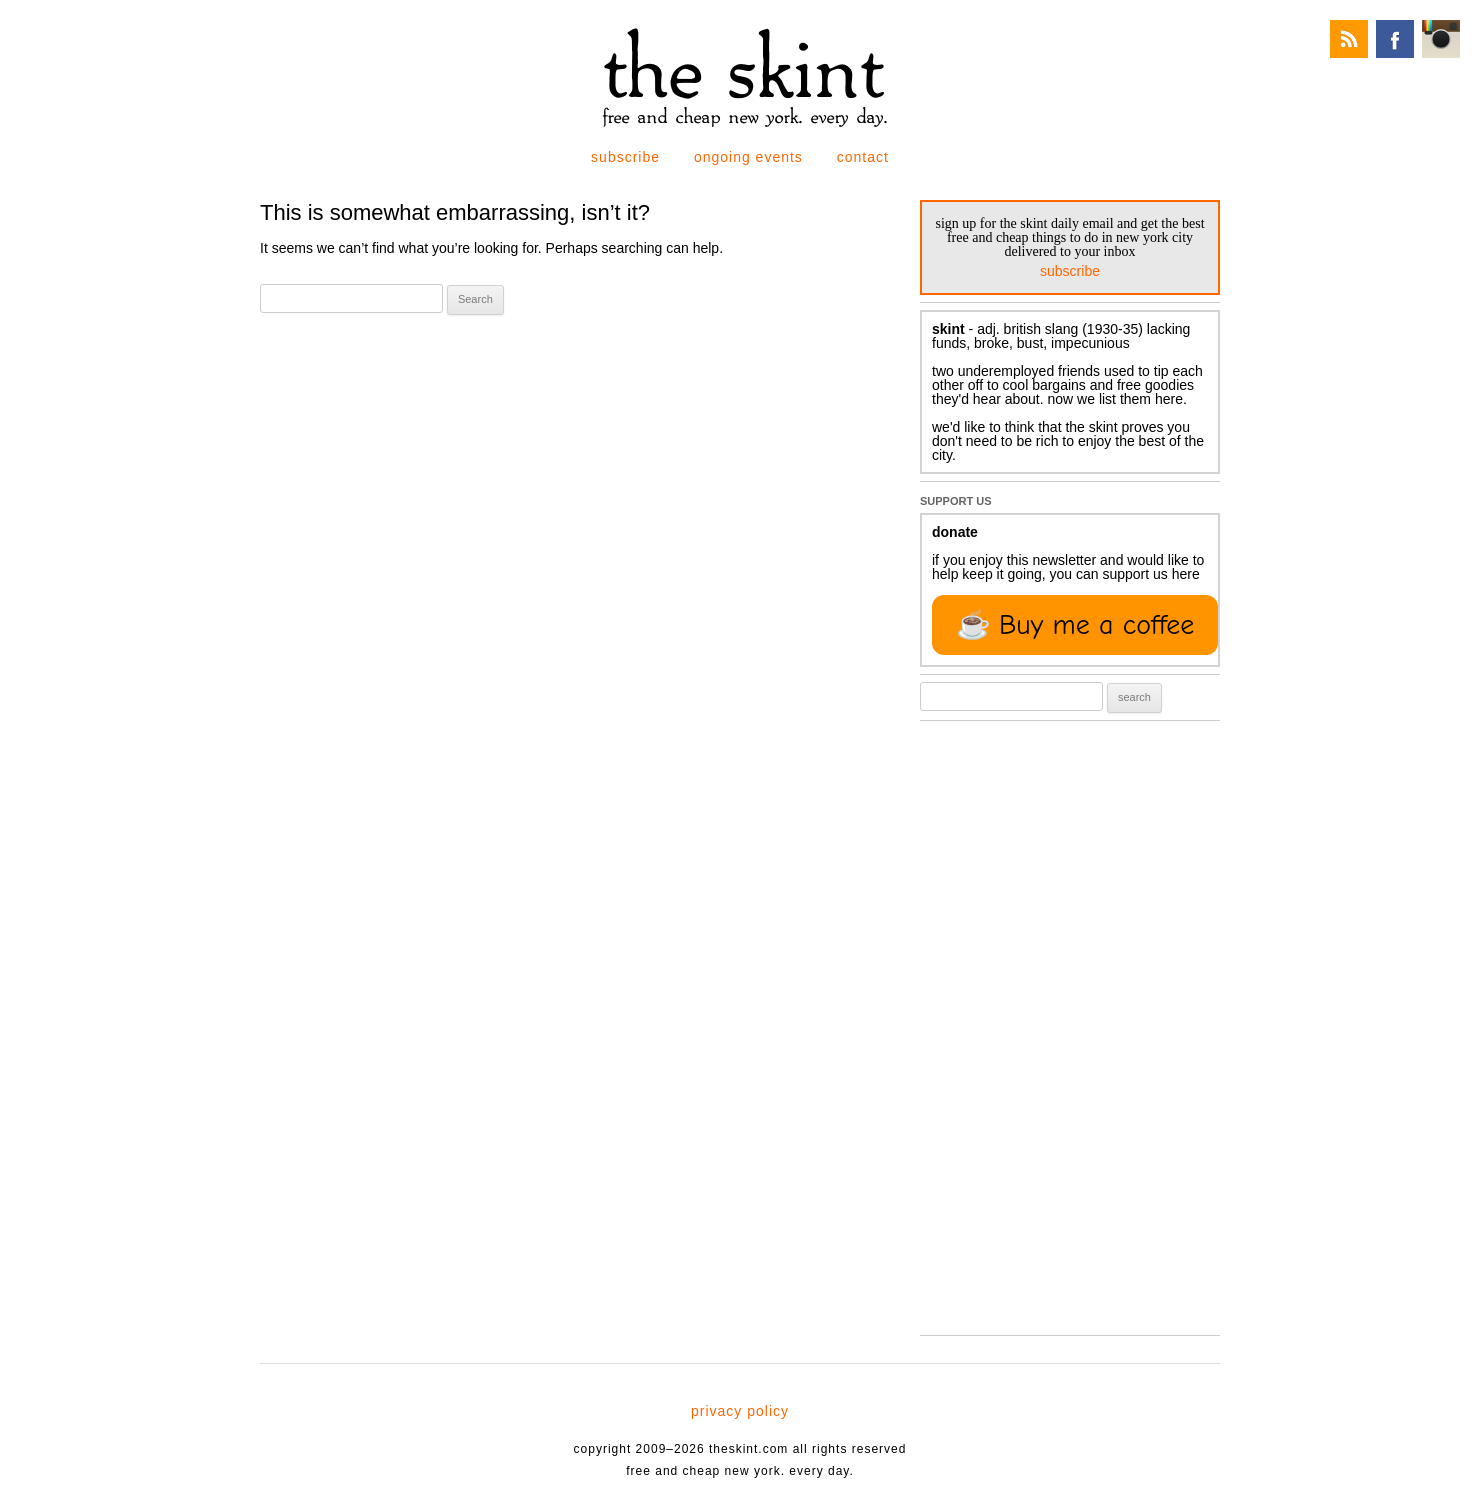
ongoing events (748, 157)
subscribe (625, 157)
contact (863, 157)
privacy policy (740, 1411)
